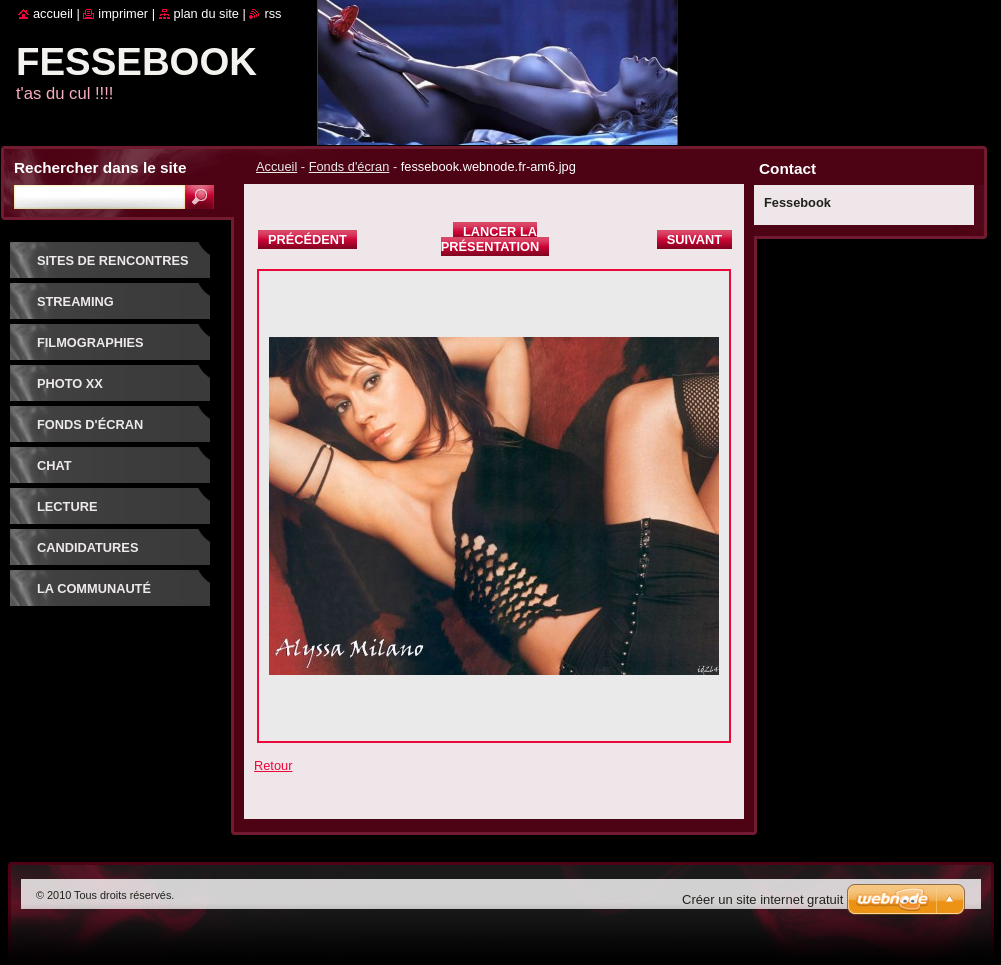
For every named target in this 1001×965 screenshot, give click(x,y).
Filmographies (90, 342)
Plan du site (206, 13)
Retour (273, 765)
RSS (272, 13)
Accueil (276, 166)
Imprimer (123, 13)
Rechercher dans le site (100, 167)
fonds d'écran (90, 424)
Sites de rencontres (112, 260)
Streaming (75, 301)
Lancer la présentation (490, 239)
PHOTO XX (70, 383)
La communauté (94, 588)
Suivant (694, 239)
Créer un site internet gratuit (762, 899)
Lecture (67, 506)
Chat (54, 465)
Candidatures (87, 547)
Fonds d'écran (349, 166)
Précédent (307, 239)
